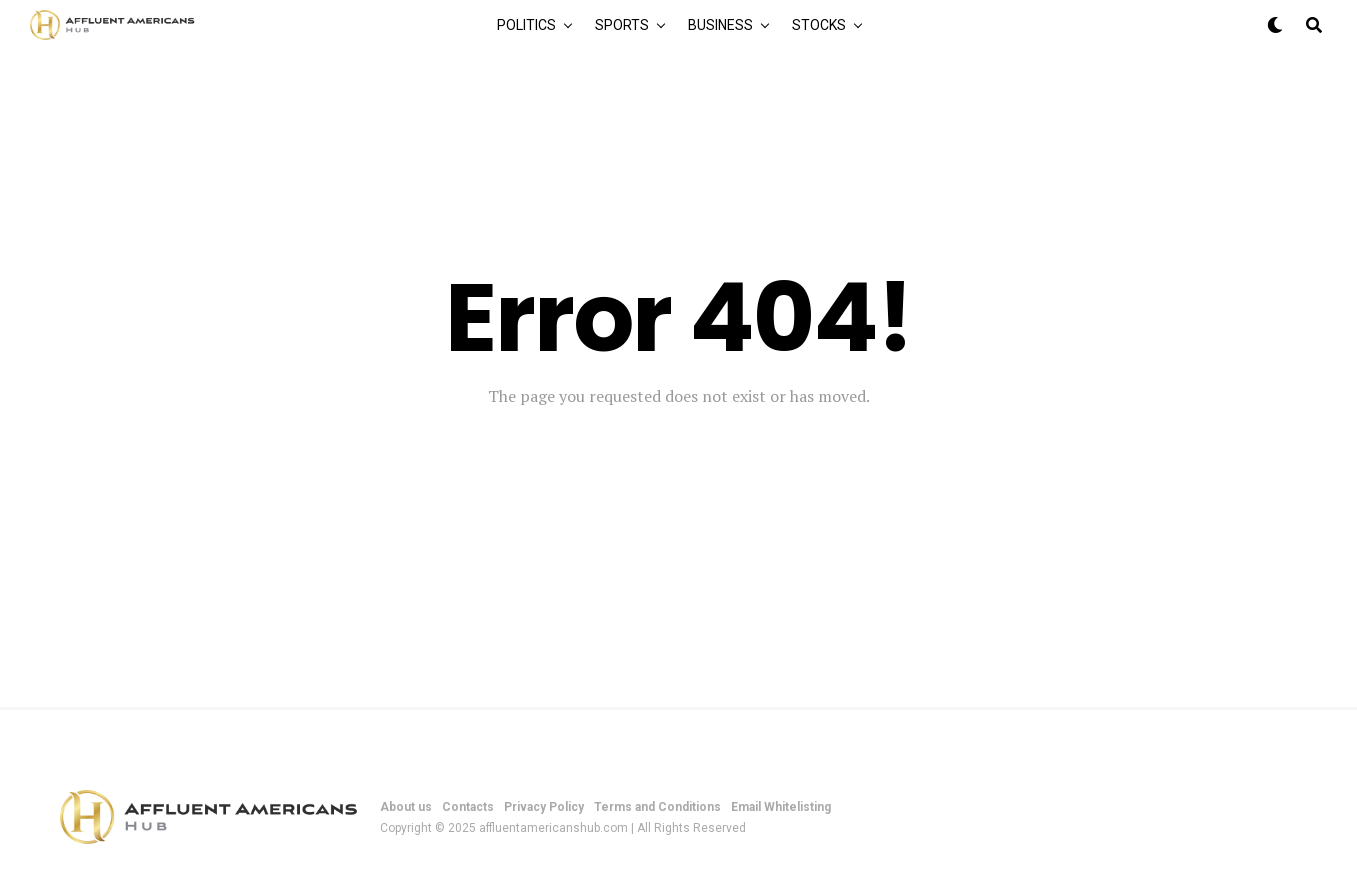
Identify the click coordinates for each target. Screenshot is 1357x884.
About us (406, 807)
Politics (526, 25)
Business (720, 25)
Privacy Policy (544, 807)
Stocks (819, 25)
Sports (622, 25)
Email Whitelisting (781, 807)
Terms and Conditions (657, 807)
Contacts (468, 807)
